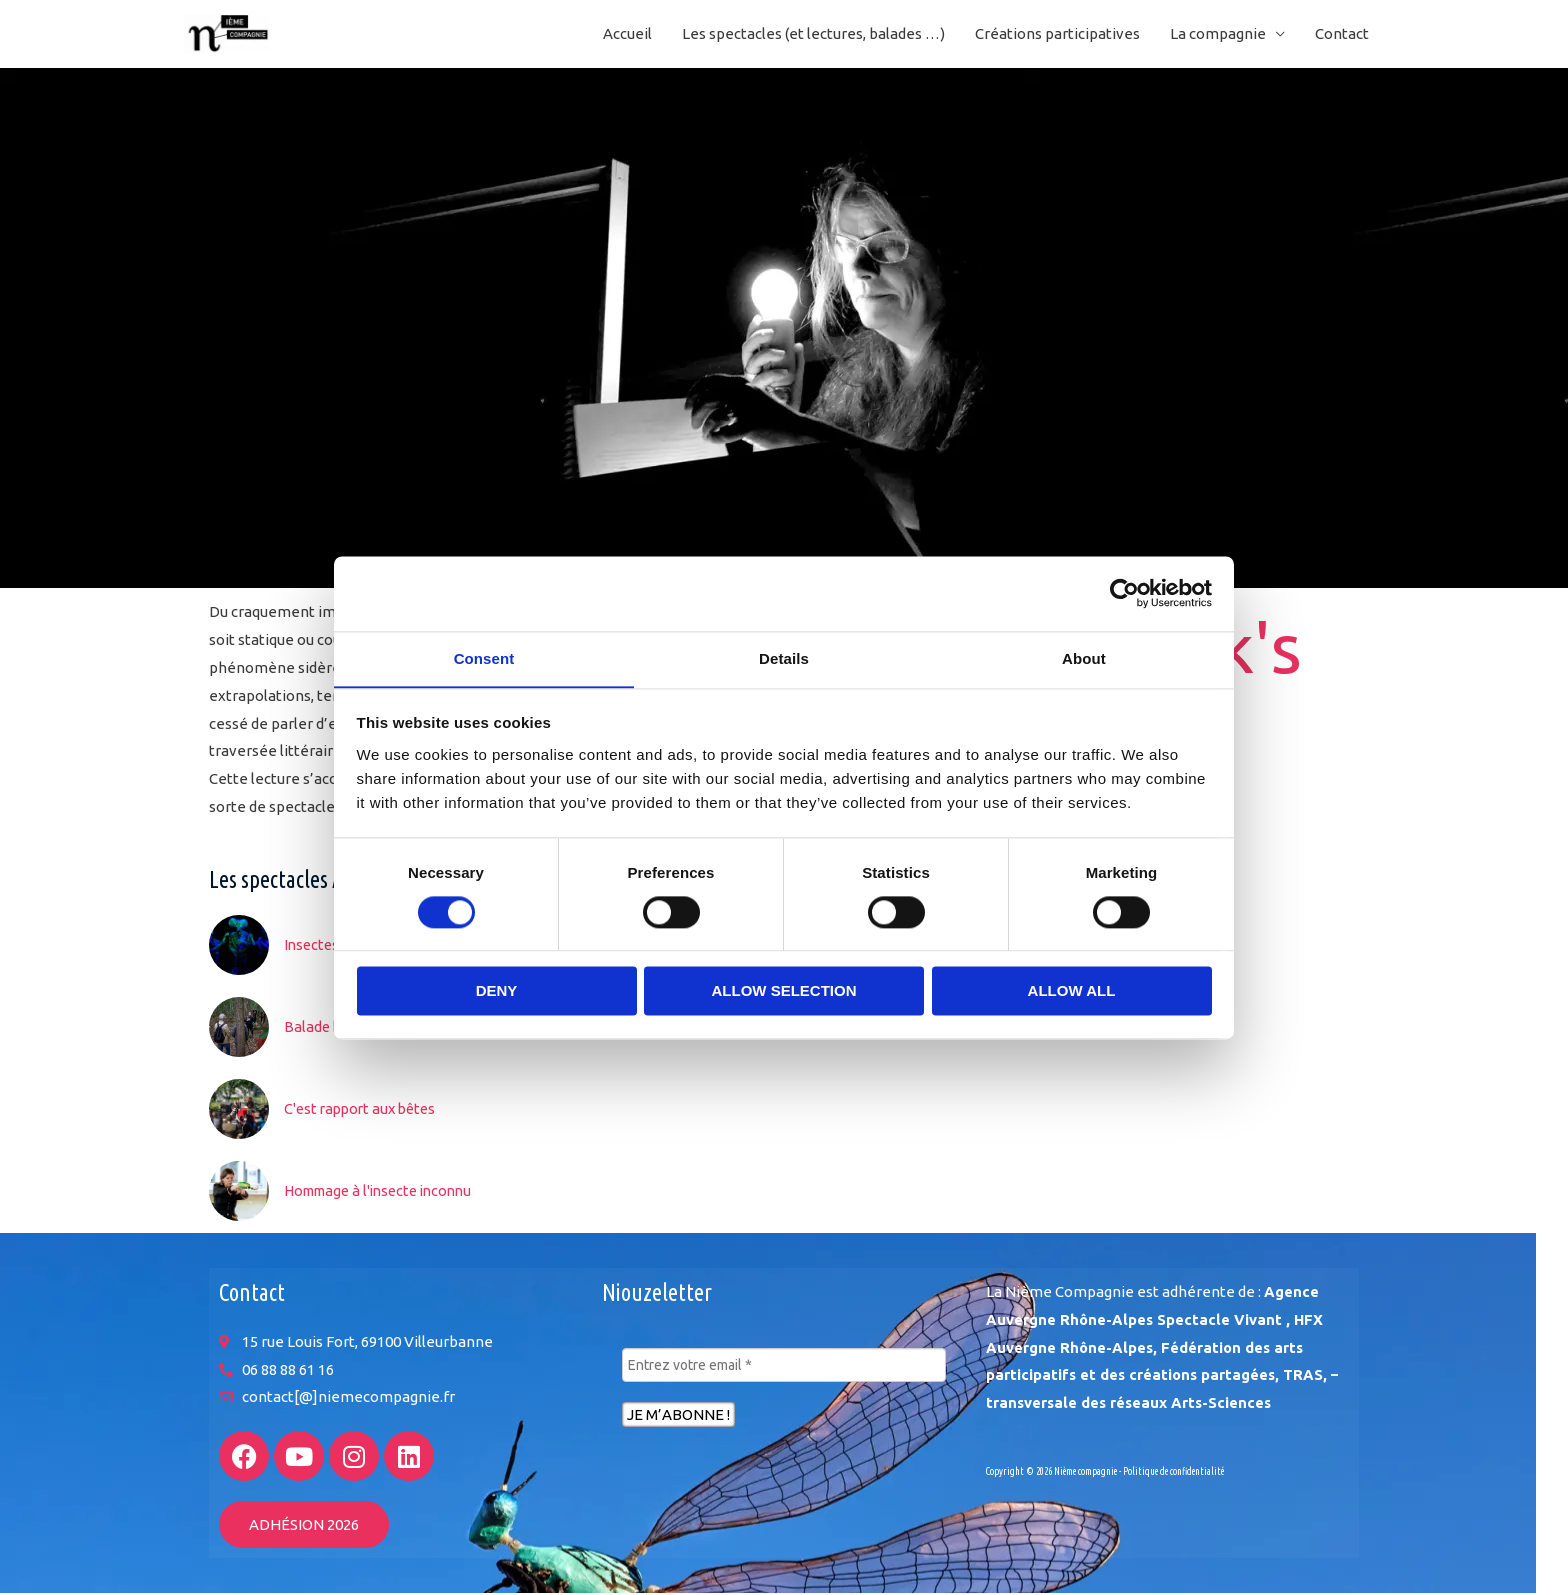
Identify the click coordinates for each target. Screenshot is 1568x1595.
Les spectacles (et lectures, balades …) (813, 34)
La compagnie (1218, 34)
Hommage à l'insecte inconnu (385, 1191)
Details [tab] (784, 657)
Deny (497, 991)
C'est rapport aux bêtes (364, 1109)
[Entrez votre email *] (783, 1367)
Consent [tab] (484, 657)
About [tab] (1084, 657)
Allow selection (784, 991)
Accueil (627, 34)
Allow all (1072, 991)
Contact (1342, 34)
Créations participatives (1057, 34)
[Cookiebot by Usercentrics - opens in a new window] (1124, 593)
